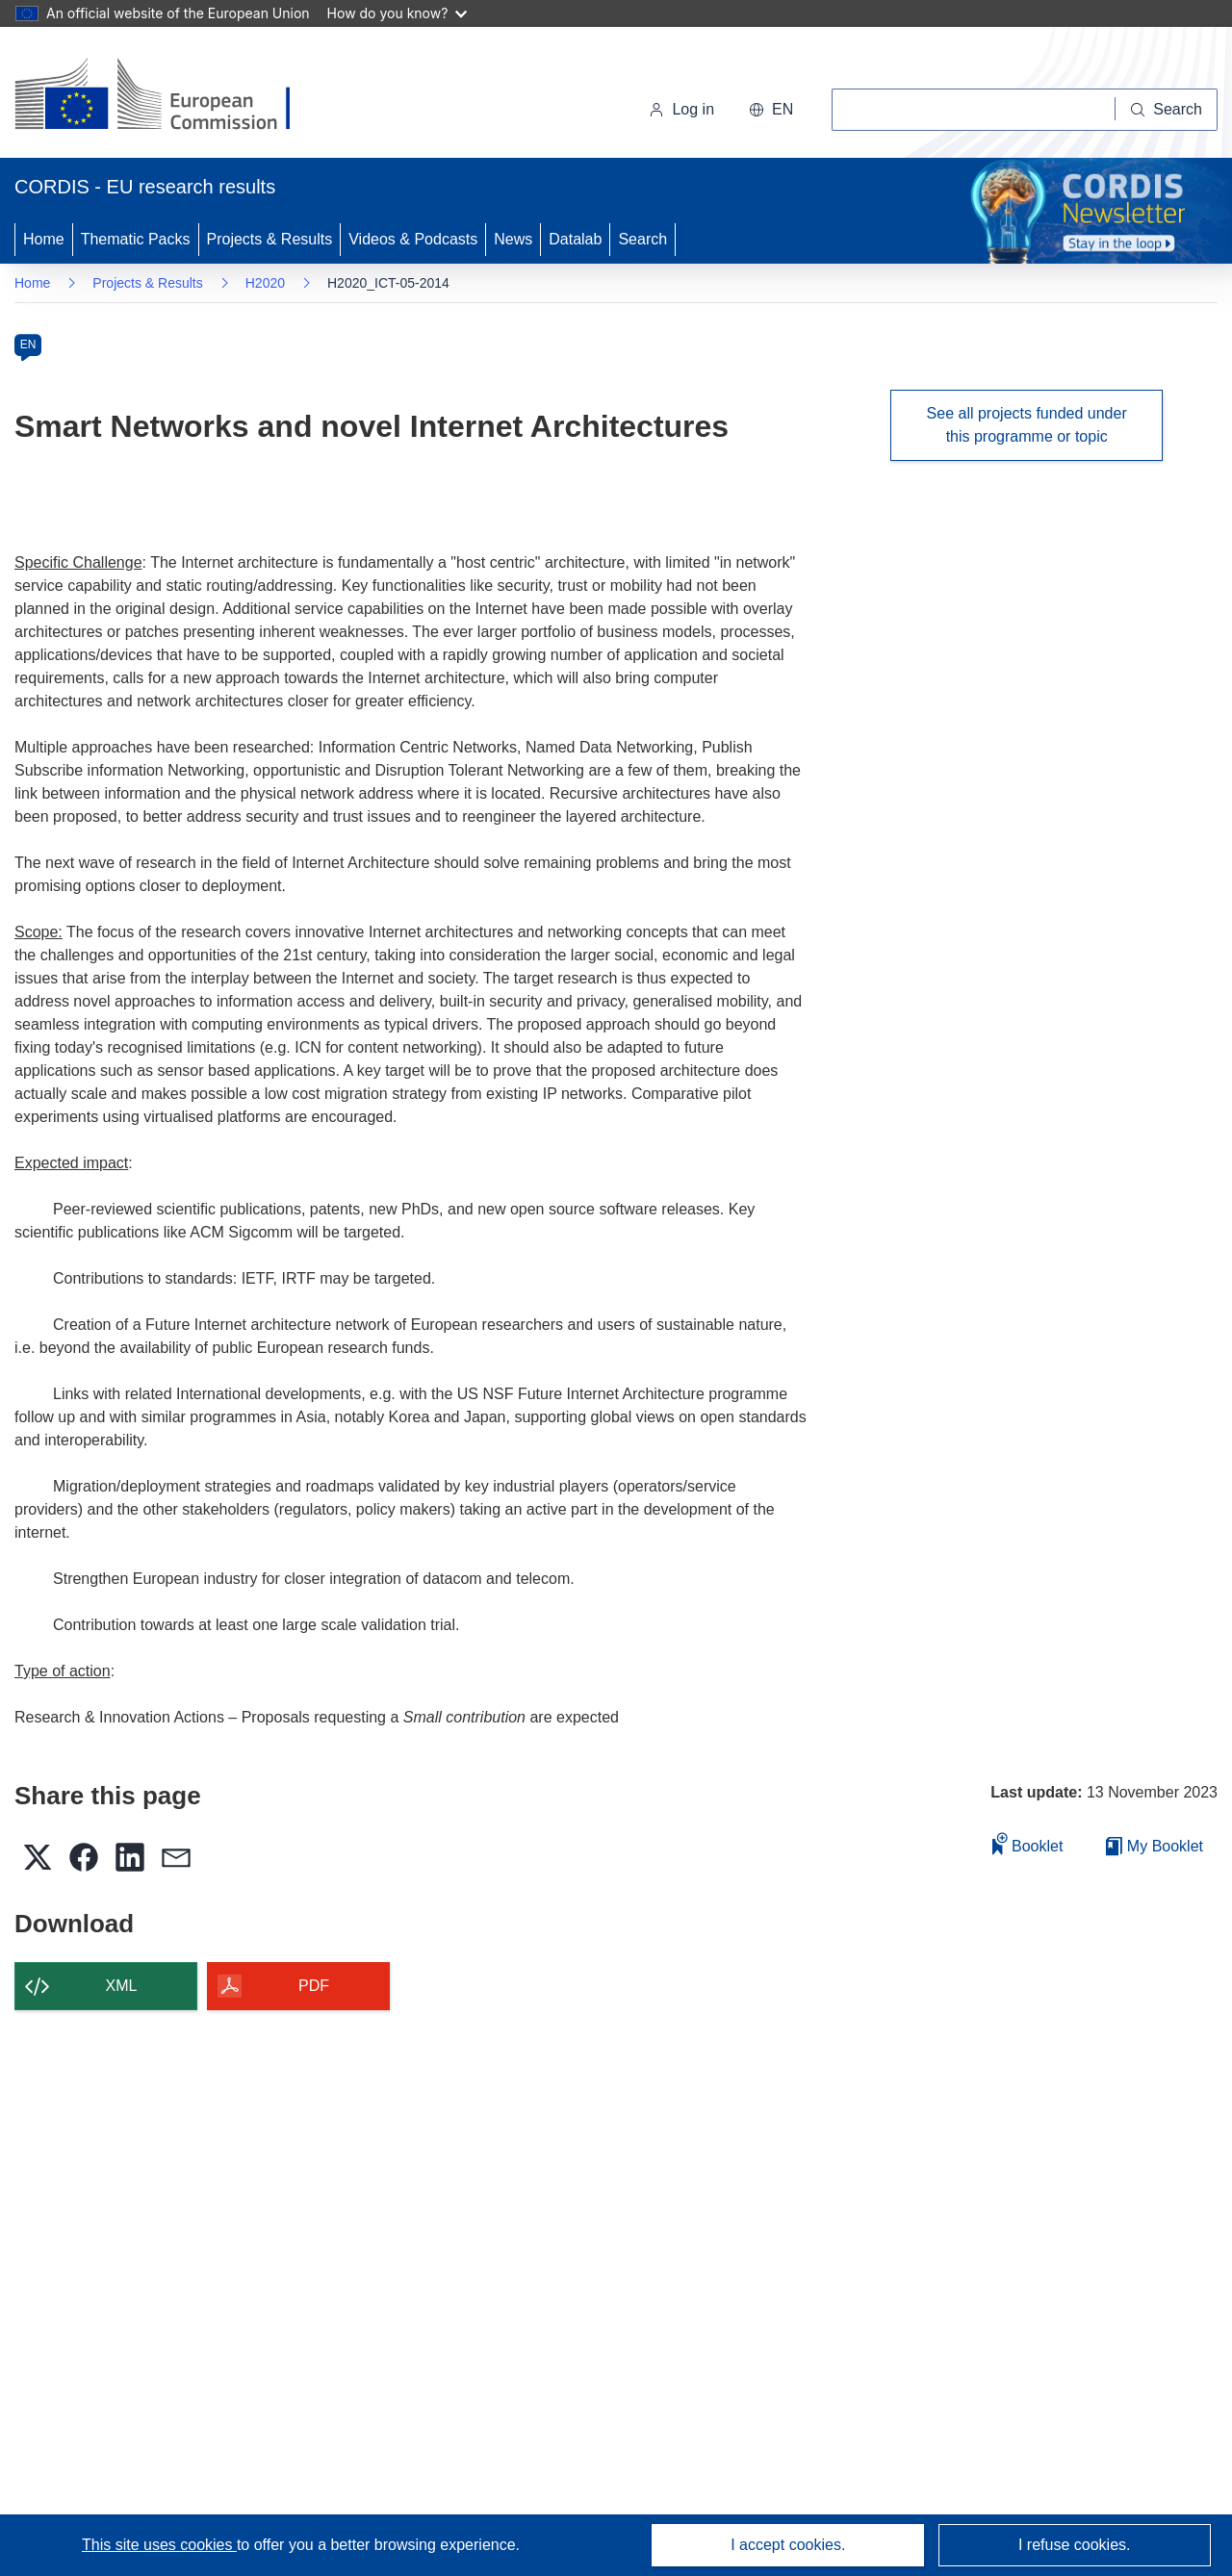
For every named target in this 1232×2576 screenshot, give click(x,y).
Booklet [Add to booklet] (1028, 1843)
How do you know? (397, 13)
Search (642, 239)
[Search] (1167, 110)
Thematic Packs (136, 239)
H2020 (265, 283)
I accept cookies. (788, 2545)
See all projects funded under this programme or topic (1027, 425)
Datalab (575, 239)
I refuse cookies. (1074, 2545)
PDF (313, 1985)
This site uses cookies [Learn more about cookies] (159, 2545)
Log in (681, 109)
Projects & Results (270, 239)
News (513, 239)
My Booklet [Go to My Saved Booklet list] (1154, 1846)
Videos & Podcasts (412, 239)
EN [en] (28, 344)
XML (122, 1985)
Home (43, 239)
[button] (770, 110)
